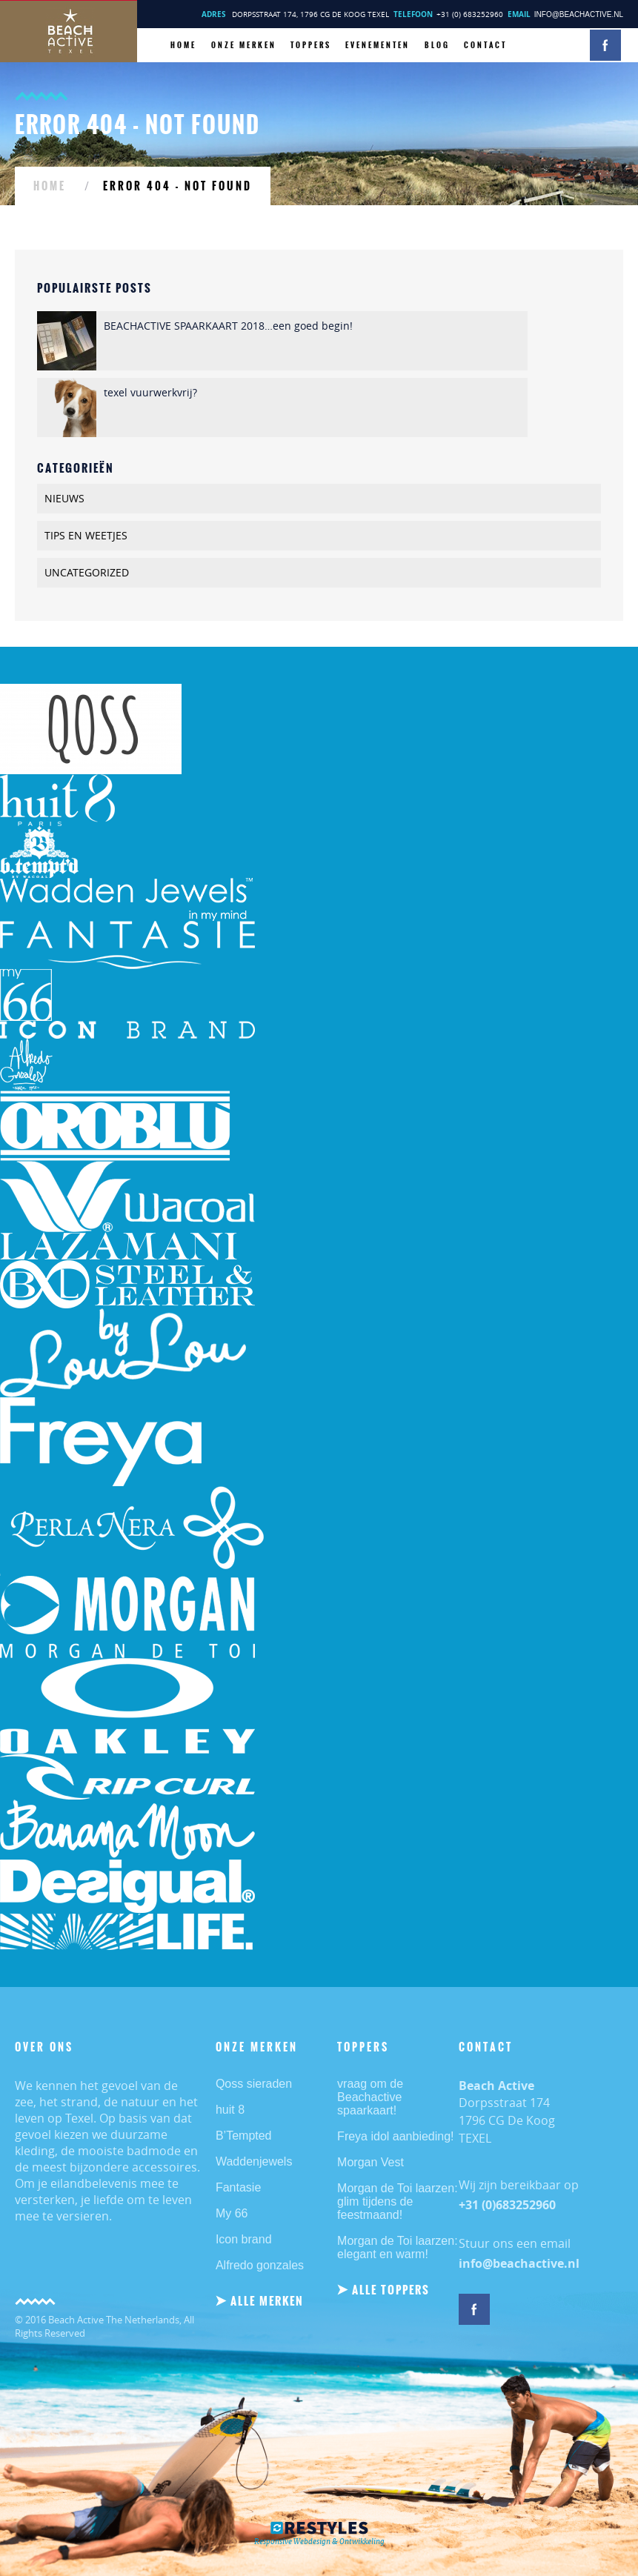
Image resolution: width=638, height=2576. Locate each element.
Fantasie (238, 2187)
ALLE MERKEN (267, 2300)
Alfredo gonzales (260, 2265)
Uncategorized (86, 572)
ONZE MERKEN (243, 45)
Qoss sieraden (254, 2083)
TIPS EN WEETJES (85, 535)
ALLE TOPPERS (391, 2289)
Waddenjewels (254, 2161)
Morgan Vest (370, 2162)
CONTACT (485, 45)
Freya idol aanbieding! (395, 2136)
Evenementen (377, 45)
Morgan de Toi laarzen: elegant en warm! (397, 2247)
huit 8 (230, 2109)
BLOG (437, 45)
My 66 (232, 2213)
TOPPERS (310, 45)
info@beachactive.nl (578, 14)
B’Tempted (244, 2135)
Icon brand (244, 2239)
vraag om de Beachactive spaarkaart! (370, 2097)
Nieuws (64, 498)
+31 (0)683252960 (507, 2205)
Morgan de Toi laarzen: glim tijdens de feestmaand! (397, 2201)
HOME (183, 45)
